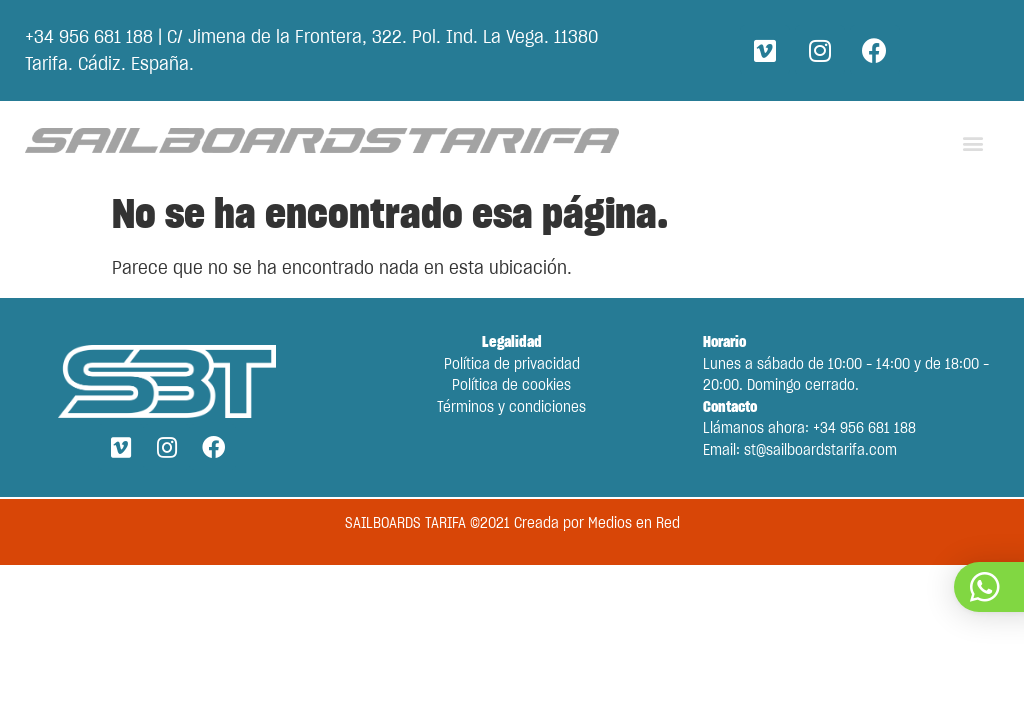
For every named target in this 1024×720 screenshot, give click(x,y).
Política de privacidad (512, 365)
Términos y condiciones (511, 408)
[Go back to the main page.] (322, 141)
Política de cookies (511, 386)
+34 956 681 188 (89, 38)
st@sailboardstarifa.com (820, 451)
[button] (972, 142)
